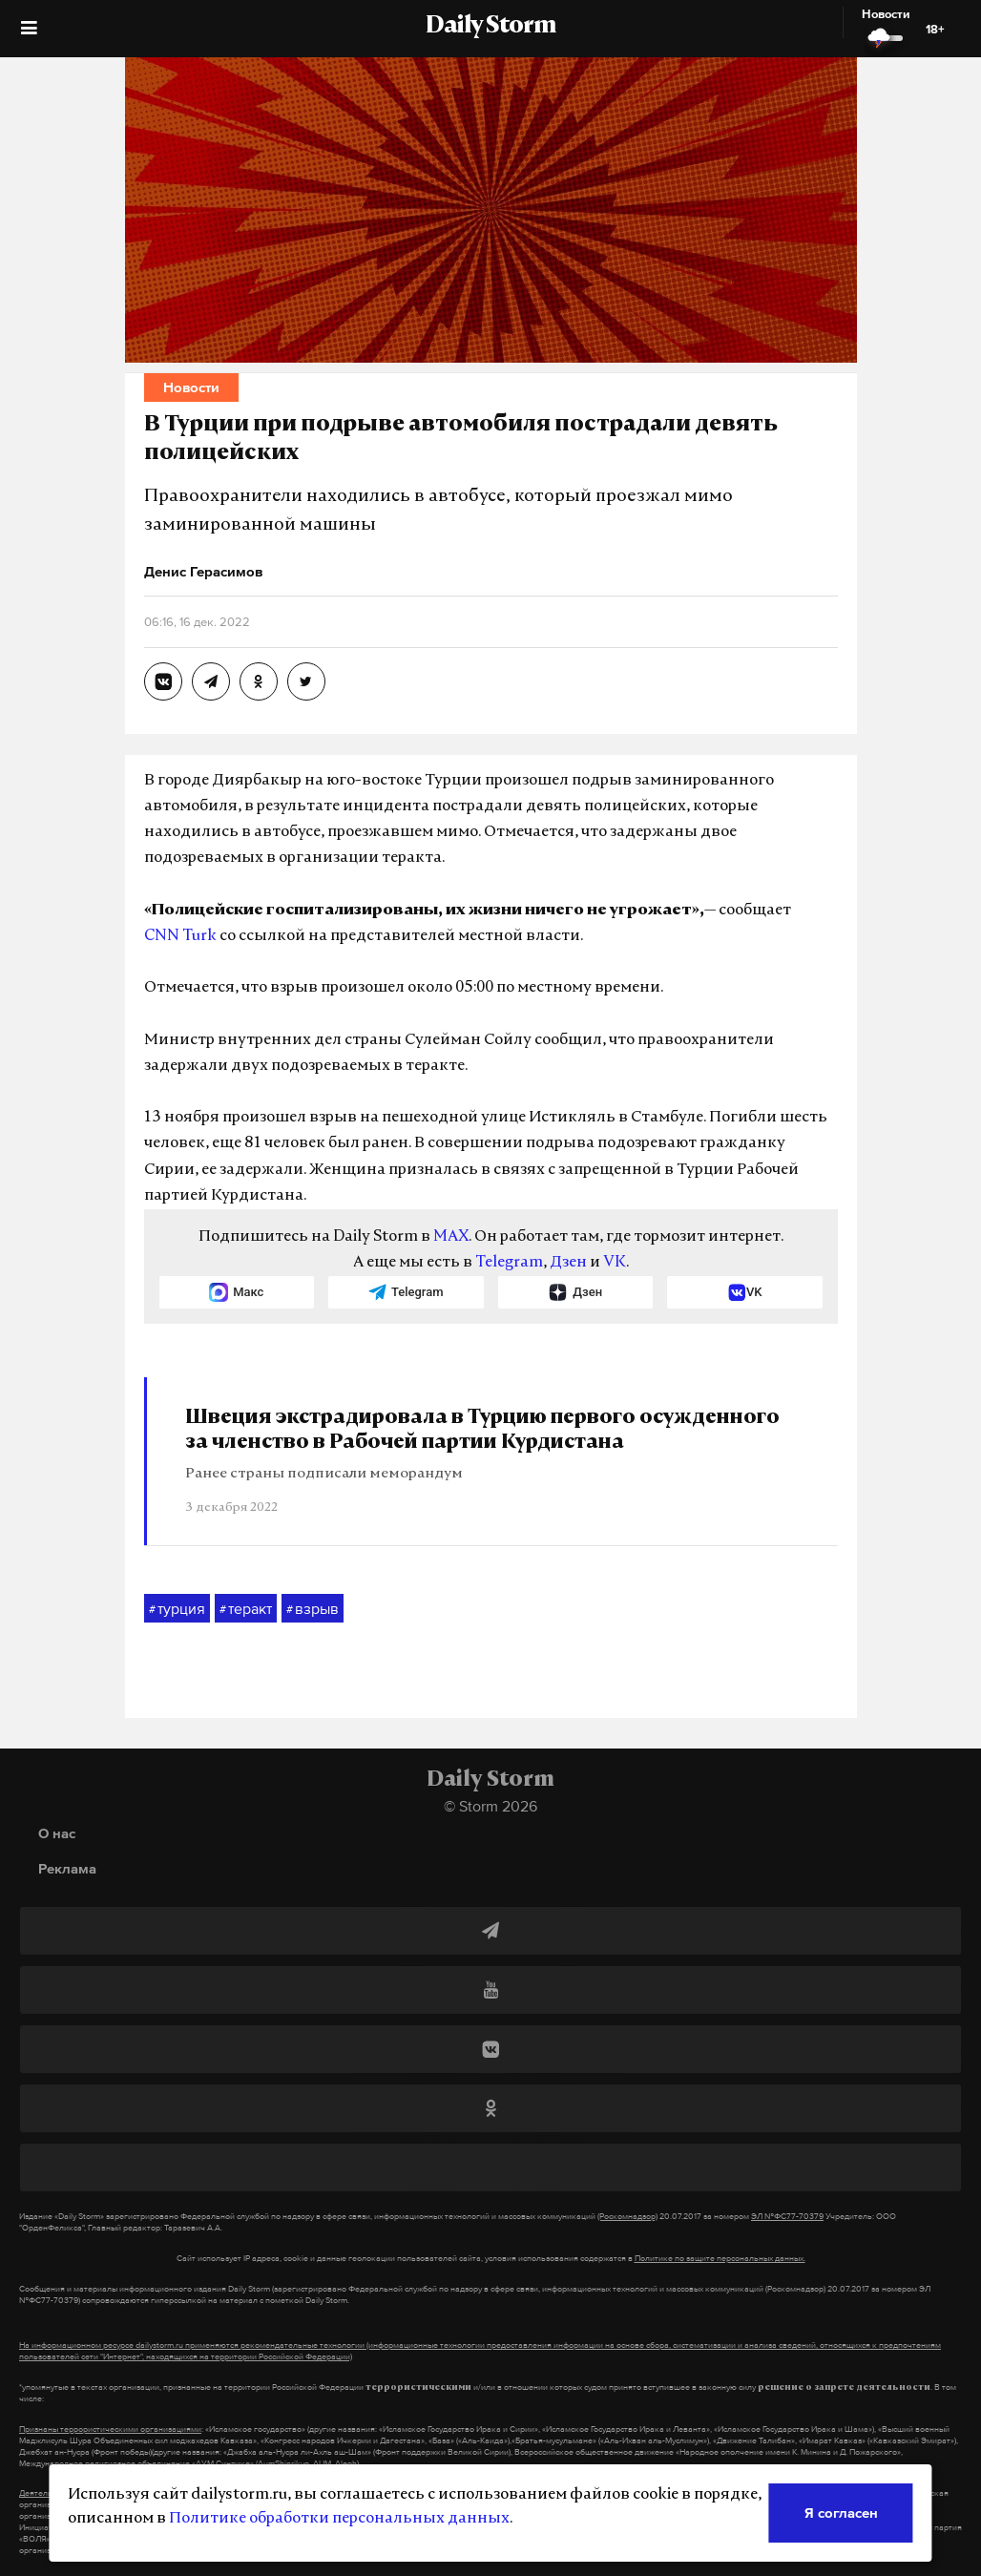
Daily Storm (490, 26)
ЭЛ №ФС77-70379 (787, 2216)
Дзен (568, 1262)
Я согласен (841, 2512)
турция (177, 1609)
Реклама (67, 1868)
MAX (451, 1237)
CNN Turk (180, 936)
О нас (56, 1833)
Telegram (509, 1262)
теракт (245, 1609)
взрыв (312, 1609)
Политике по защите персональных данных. (720, 2258)
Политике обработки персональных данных (339, 2518)
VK (614, 1262)
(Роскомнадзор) (627, 2216)
